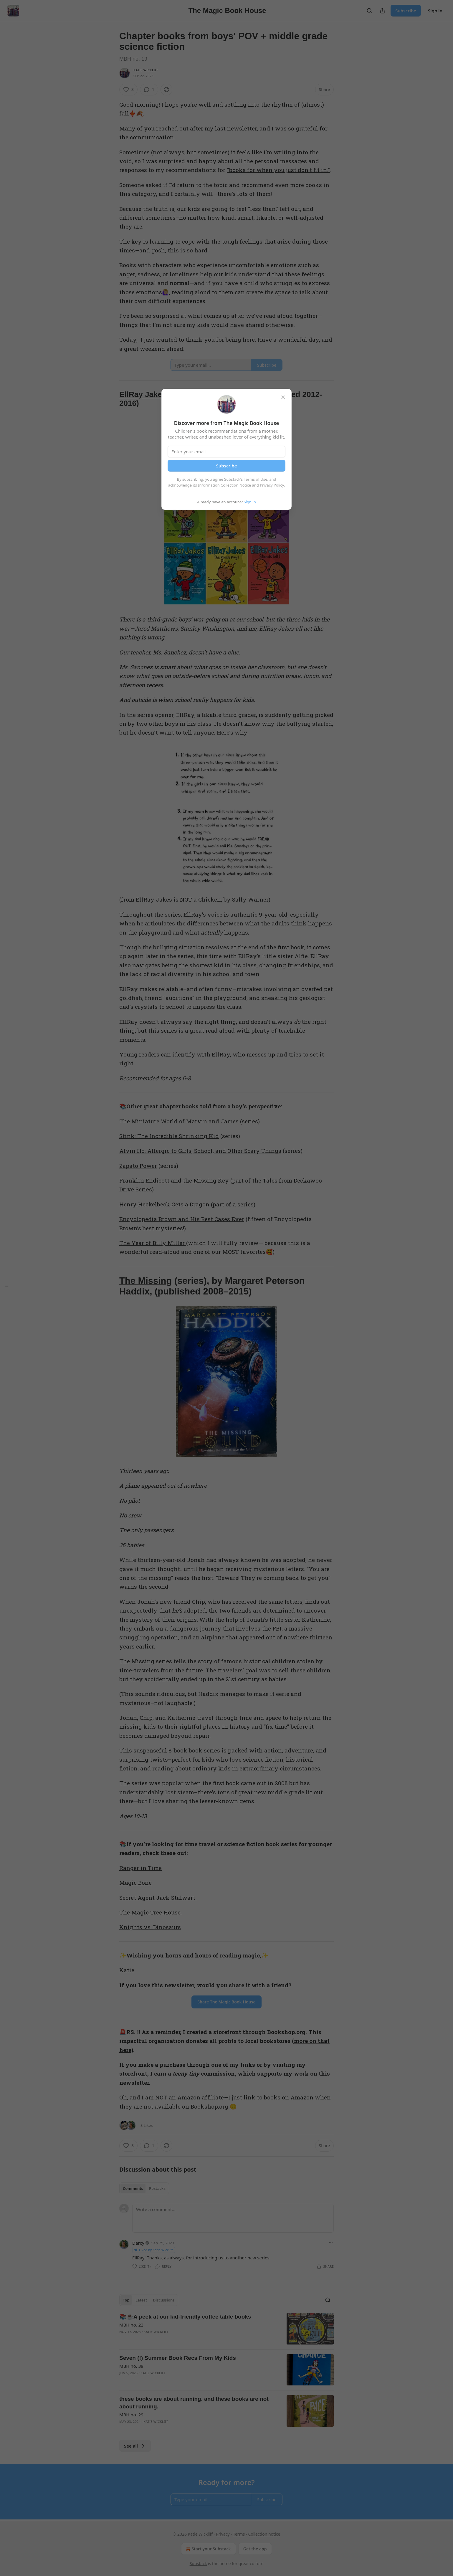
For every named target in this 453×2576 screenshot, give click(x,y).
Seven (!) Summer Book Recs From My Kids (177, 2358)
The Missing (145, 1281)
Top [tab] (126, 2300)
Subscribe (405, 11)
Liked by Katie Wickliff (153, 2250)
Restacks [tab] (157, 2188)
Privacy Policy (272, 485)
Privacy (223, 2534)
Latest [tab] (141, 2300)
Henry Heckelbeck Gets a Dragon (164, 1204)
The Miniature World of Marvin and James (179, 1121)
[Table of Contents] (6, 1288)
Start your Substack (208, 2549)
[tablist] (144, 2188)
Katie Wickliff (145, 70)
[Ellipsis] (330, 2242)
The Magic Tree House (150, 1912)
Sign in (435, 11)
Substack (198, 2563)
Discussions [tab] (164, 2300)
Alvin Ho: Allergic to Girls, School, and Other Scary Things (200, 1150)
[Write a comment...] (233, 2218)
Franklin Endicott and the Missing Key (174, 1180)
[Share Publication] (382, 10)
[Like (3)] (128, 89)
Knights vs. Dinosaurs (150, 1927)
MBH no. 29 (131, 2415)
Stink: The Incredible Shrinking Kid (169, 1136)
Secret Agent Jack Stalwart (158, 1897)
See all (135, 2446)
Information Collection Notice (224, 485)
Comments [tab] (133, 2188)
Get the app (255, 2549)
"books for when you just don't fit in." (278, 169)
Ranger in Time (140, 1867)
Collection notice (264, 2534)
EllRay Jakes (143, 394)
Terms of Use (255, 479)
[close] (283, 397)
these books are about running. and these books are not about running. (194, 2403)
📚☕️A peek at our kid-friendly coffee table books (185, 2317)
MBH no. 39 (131, 2366)
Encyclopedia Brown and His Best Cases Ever (181, 1219)
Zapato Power (138, 1165)
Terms (239, 2534)
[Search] (369, 10)
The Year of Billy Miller (152, 1242)
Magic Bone (135, 1882)
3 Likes (146, 2125)
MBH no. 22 (131, 2325)
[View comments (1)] (149, 89)
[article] (226, 2329)
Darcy (138, 2243)
